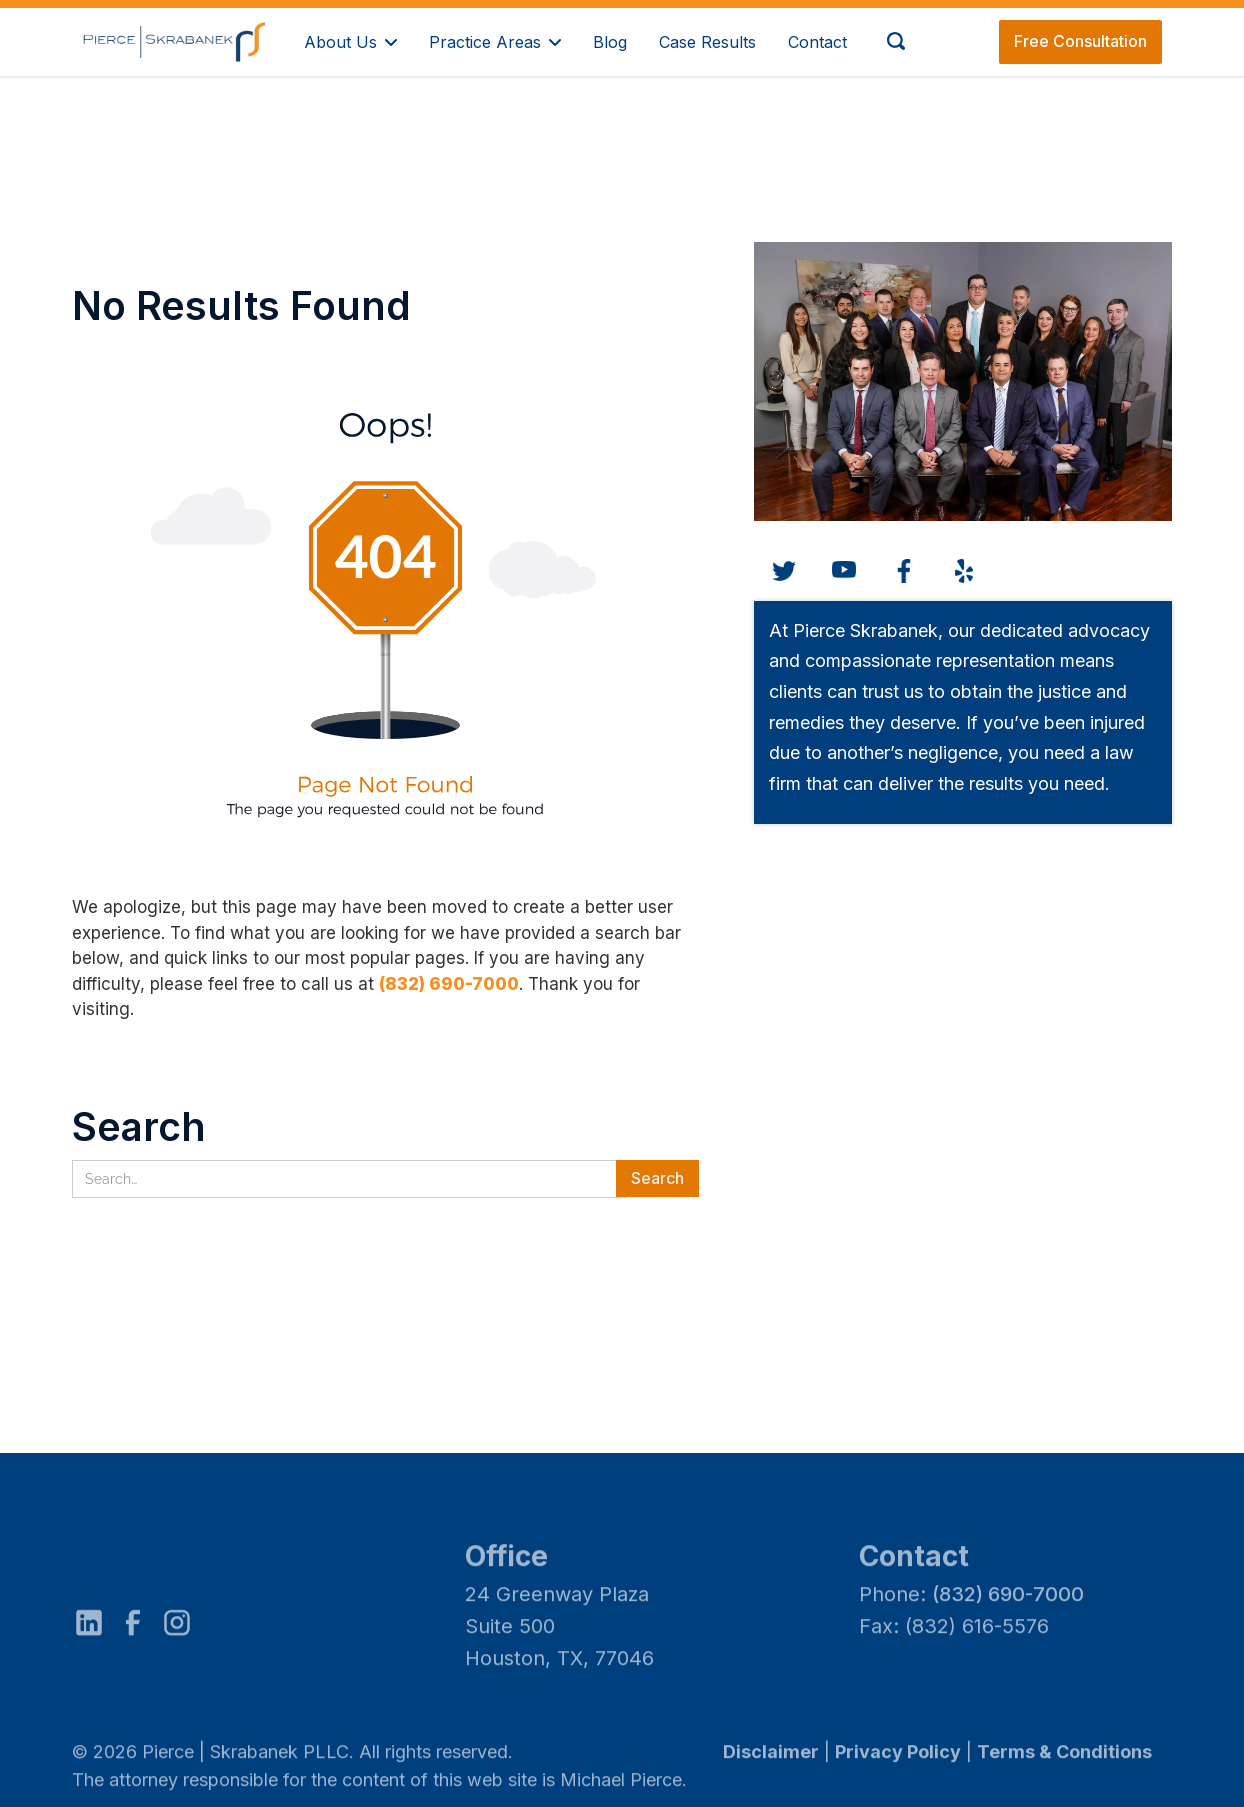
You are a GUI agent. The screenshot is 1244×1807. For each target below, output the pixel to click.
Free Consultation (1080, 41)
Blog (610, 42)
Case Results (707, 42)
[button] (350, 41)
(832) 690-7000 (449, 984)
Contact (817, 42)
